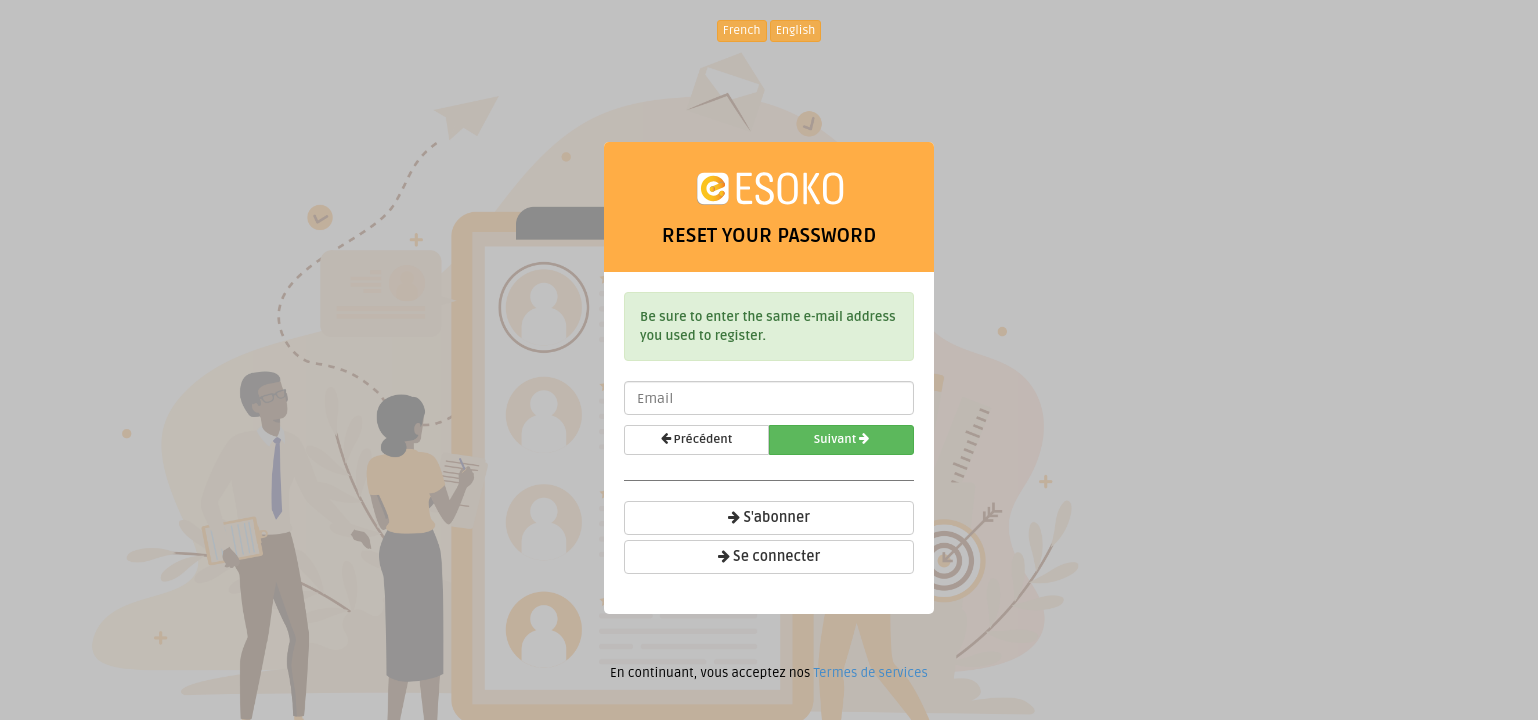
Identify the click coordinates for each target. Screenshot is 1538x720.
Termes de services (870, 673)
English (796, 30)
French (742, 30)
